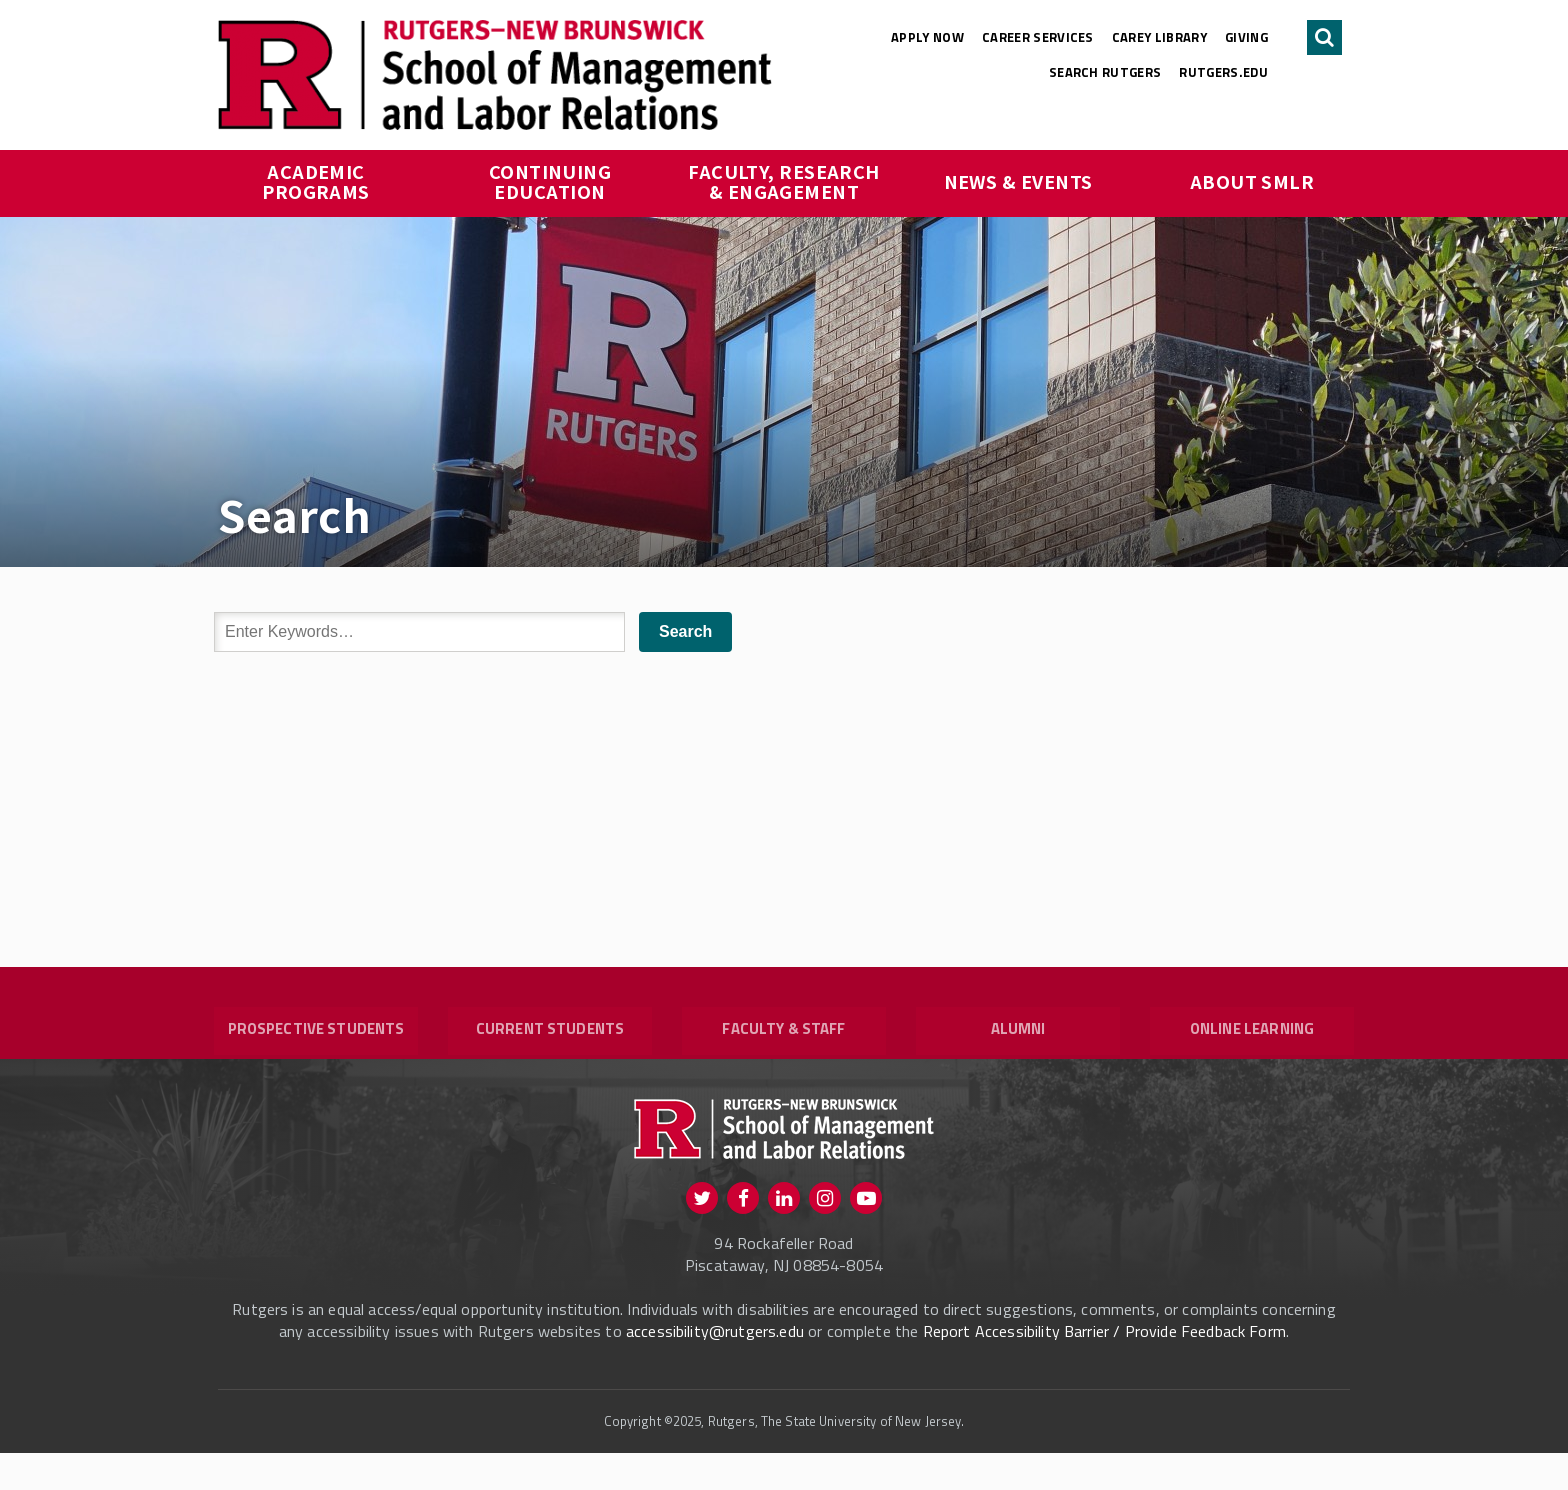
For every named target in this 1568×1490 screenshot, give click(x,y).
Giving (1246, 37)
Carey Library (1159, 37)
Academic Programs (316, 181)
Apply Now (927, 37)
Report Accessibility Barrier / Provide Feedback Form (1104, 1368)
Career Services (1038, 37)
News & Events (1018, 181)
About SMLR (1252, 181)
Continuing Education (552, 181)
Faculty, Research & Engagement (786, 181)
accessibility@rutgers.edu (715, 1368)
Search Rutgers (1105, 72)
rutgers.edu (1223, 72)
